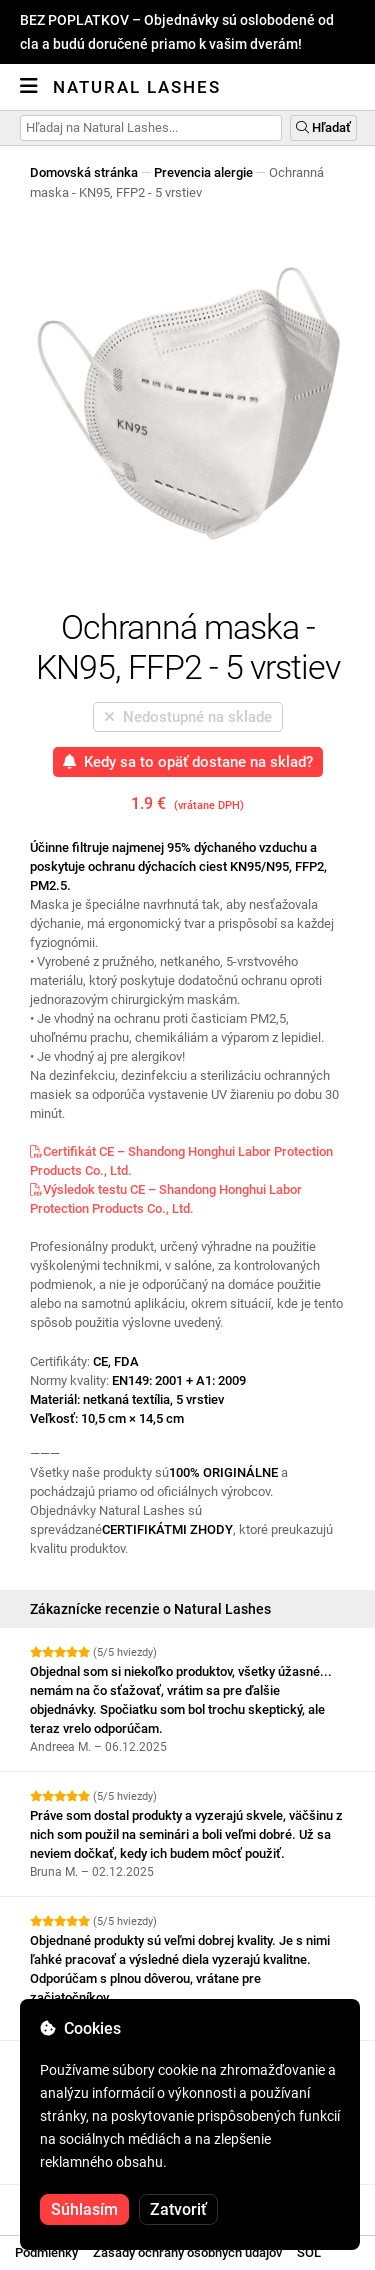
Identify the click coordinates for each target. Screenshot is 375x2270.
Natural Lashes (137, 87)
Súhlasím (84, 2209)
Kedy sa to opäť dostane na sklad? (188, 762)
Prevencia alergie (203, 172)
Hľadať (323, 127)
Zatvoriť (178, 2209)
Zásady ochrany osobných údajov (187, 2252)
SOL (309, 2252)
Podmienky (46, 2252)
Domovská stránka (84, 172)
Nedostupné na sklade (188, 717)
